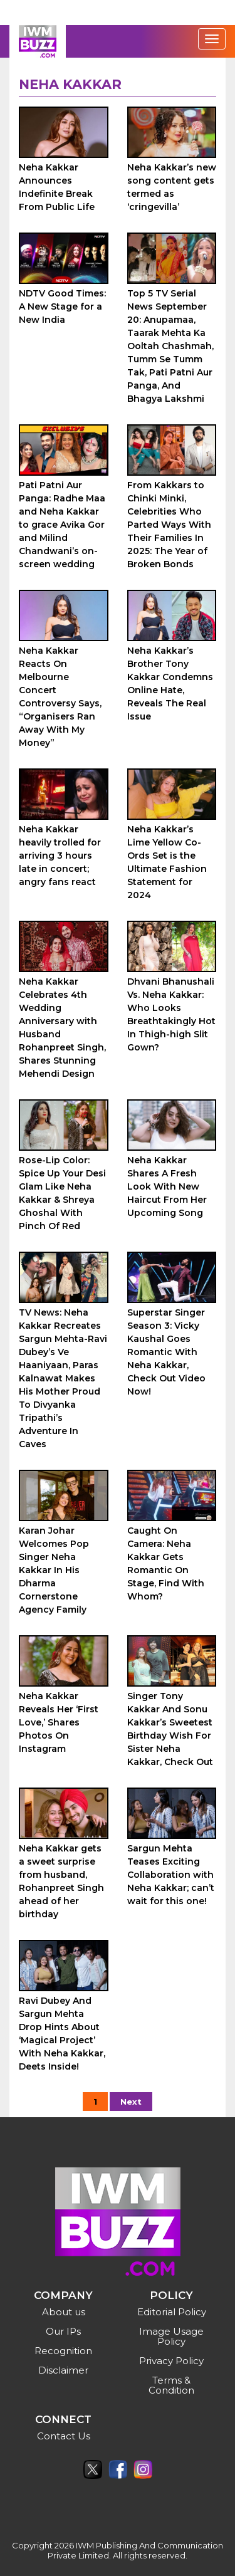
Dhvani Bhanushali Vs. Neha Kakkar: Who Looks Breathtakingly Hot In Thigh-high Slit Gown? (171, 1014)
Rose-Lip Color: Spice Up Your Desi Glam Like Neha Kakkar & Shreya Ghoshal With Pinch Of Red (62, 1193)
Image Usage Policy (171, 2336)
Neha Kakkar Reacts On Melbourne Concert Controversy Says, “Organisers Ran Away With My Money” (60, 696)
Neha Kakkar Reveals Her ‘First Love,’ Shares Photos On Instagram (58, 1722)
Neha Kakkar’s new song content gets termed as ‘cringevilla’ (171, 187)
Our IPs (63, 2331)
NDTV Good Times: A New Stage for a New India (62, 306)
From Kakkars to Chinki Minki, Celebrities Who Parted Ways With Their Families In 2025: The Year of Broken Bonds (169, 524)
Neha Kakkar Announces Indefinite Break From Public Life (57, 187)
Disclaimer (63, 2370)
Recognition (63, 2351)
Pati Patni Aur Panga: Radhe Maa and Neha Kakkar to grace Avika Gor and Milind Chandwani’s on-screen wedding (62, 524)
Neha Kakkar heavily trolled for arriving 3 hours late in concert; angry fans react (60, 855)
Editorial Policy (171, 2312)
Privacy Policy (171, 2361)
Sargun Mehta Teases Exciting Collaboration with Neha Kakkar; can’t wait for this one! (170, 1875)
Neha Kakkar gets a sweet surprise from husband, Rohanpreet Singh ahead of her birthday (61, 1881)
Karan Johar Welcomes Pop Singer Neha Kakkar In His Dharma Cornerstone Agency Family (54, 1570)
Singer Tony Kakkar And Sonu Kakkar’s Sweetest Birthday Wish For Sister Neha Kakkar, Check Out (170, 1728)
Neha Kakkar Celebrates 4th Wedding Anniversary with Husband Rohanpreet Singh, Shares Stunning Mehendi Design (62, 1027)
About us (63, 2312)
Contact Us (63, 2436)
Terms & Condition (171, 2385)
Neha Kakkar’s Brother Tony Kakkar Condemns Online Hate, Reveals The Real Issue (170, 683)
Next (131, 2102)
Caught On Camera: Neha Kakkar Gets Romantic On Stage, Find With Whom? (165, 1563)
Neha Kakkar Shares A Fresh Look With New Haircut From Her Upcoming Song (167, 1186)
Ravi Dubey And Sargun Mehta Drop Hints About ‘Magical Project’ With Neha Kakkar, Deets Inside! (62, 2033)
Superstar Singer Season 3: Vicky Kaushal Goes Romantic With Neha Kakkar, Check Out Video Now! (166, 1352)
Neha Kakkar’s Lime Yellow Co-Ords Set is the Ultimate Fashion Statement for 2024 (167, 862)
